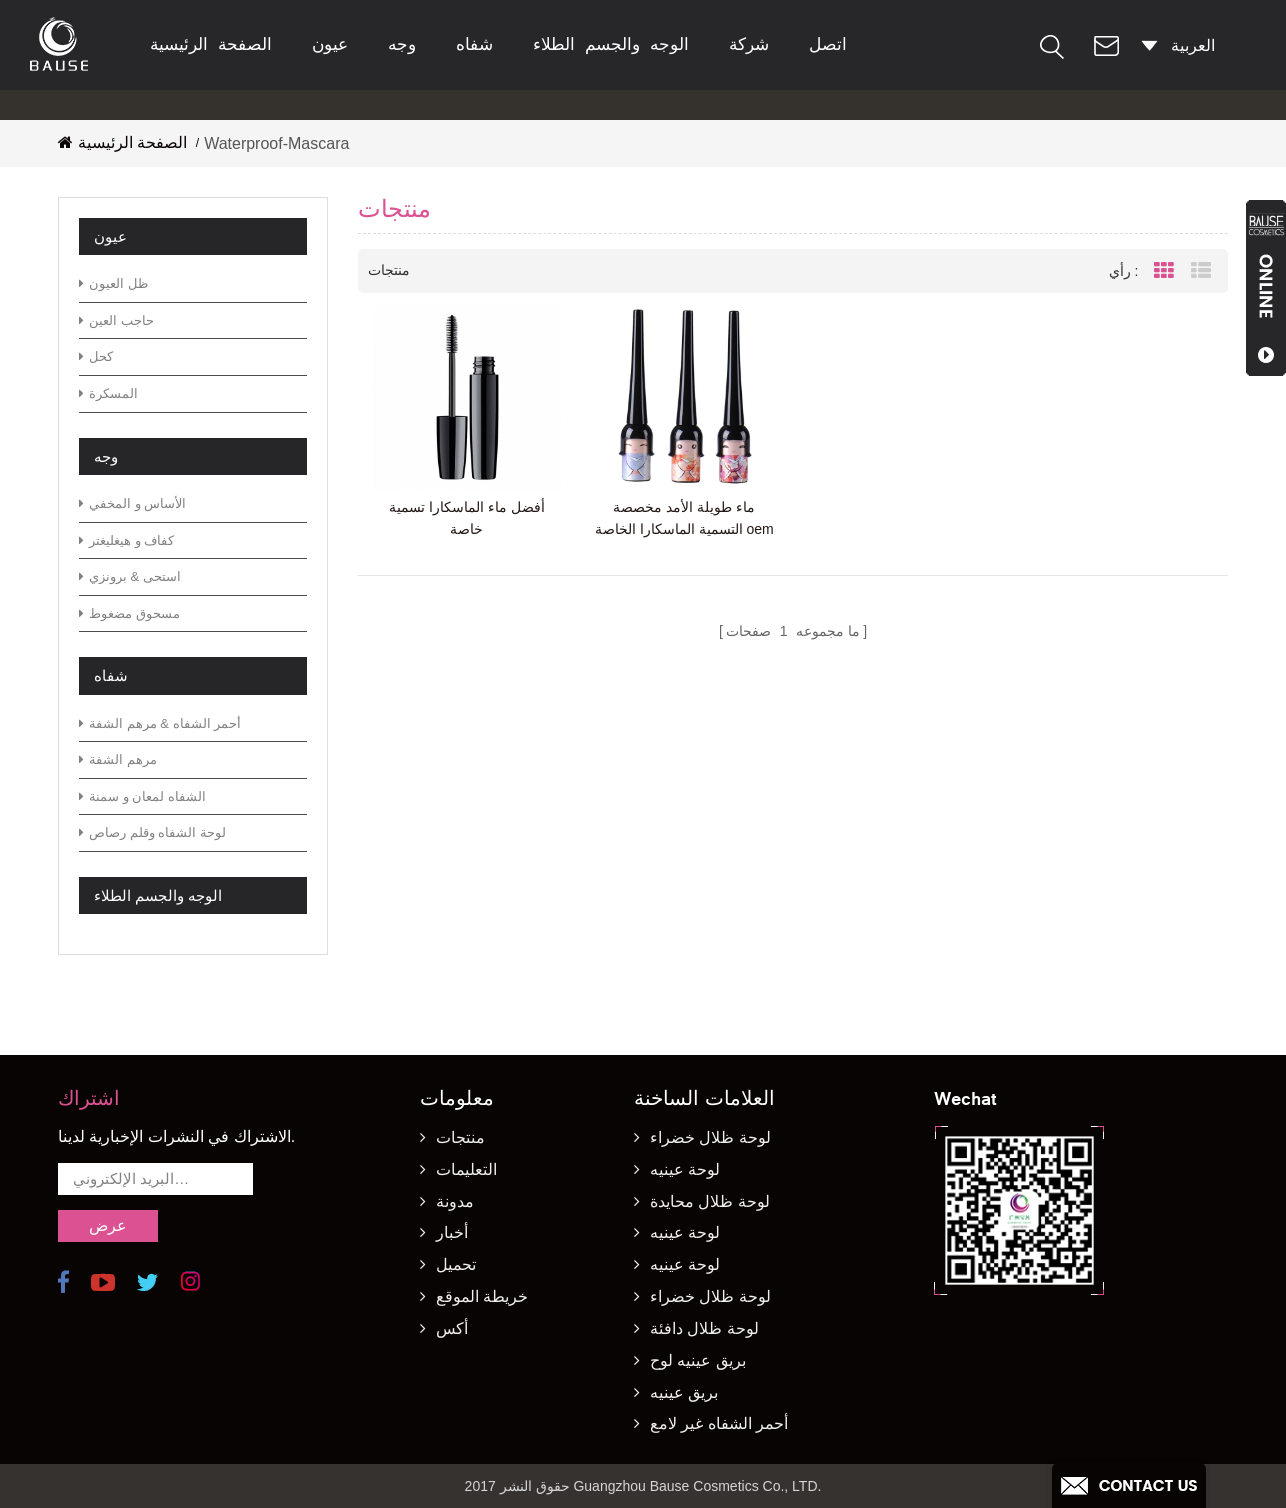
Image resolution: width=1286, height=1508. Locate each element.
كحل (96, 356)
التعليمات (466, 1169)
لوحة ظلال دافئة (704, 1328)
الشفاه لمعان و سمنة (142, 796)
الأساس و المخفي (132, 503)
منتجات (460, 1137)
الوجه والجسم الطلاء (611, 44)
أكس (452, 1328)
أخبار (452, 1232)
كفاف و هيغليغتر (126, 540)
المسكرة (108, 393)
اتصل (828, 44)
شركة (749, 44)
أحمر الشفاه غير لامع (719, 1423)
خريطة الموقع (482, 1296)
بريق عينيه (684, 1392)
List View (1201, 271)
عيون (330, 44)
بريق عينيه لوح (698, 1360)
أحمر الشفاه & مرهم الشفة (160, 723)
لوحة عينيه (685, 1169)
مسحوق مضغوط (129, 613)
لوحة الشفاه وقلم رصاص (152, 832)
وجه (402, 44)
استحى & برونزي (130, 576)
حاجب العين (116, 320)
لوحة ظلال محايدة (710, 1201)
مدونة (455, 1201)
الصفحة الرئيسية (211, 44)
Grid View (1164, 271)
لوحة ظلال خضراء (710, 1137)
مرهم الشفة (118, 759)
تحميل (456, 1264)
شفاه (474, 44)
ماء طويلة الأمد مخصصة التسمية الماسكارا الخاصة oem (684, 518)
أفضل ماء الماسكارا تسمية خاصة (467, 518)
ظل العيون (113, 283)
